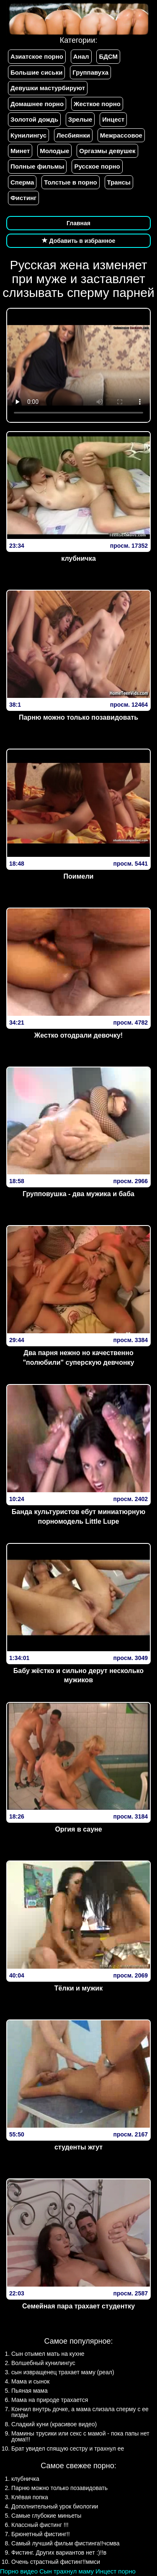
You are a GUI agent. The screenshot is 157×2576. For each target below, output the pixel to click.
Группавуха (90, 72)
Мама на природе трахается (49, 2400)
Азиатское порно (36, 56)
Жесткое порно (97, 103)
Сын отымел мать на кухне (48, 2354)
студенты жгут (78, 2147)
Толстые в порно (70, 182)
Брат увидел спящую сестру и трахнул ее (67, 2448)
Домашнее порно (37, 103)
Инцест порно (115, 2571)
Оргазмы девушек (107, 150)
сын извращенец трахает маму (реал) (62, 2372)
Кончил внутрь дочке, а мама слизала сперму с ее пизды (80, 2412)
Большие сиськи (36, 72)
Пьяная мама (29, 2391)
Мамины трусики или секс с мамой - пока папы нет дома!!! (80, 2436)
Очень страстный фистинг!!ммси (55, 2562)
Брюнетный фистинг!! (40, 2534)
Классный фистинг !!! (40, 2525)
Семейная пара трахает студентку (78, 2306)
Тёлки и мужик (78, 1988)
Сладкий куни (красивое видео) (54, 2424)
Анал (81, 56)
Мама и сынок (30, 2381)
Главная (78, 223)
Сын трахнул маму (66, 2571)
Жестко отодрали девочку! (78, 1035)
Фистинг (23, 197)
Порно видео (19, 2571)
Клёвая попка (29, 2497)
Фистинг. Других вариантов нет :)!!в (58, 2552)
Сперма (22, 182)
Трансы (119, 182)
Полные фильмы (37, 166)
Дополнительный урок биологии (54, 2506)
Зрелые (80, 119)
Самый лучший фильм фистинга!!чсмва (65, 2543)
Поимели (79, 876)
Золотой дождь (34, 119)
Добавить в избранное (79, 240)
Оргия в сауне (78, 1829)
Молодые (54, 150)
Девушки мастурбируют (47, 87)
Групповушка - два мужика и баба (78, 1193)
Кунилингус (28, 135)
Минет (20, 150)
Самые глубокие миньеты (46, 2516)
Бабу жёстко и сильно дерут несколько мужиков (78, 1675)
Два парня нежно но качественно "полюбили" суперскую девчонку (78, 1357)
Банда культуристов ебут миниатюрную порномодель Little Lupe (78, 1516)
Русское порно (97, 166)
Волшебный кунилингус (43, 2363)
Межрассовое (121, 135)
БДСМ (108, 56)
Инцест (113, 119)
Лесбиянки (73, 135)
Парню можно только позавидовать (78, 717)
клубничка (78, 558)
